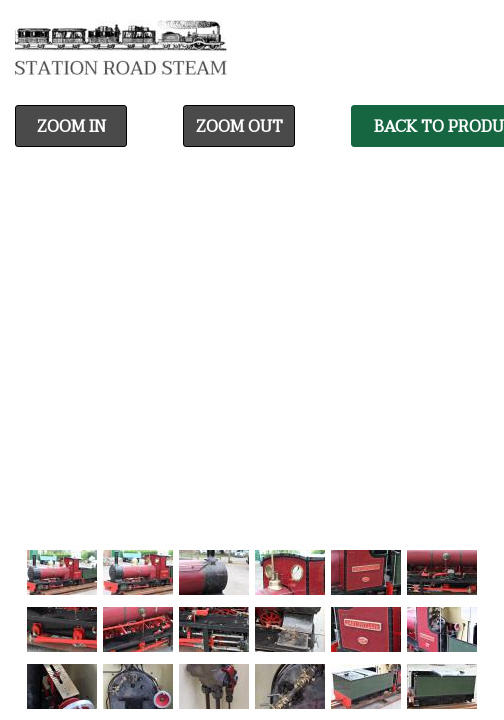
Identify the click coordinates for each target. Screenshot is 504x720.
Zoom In (71, 127)
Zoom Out (239, 127)
